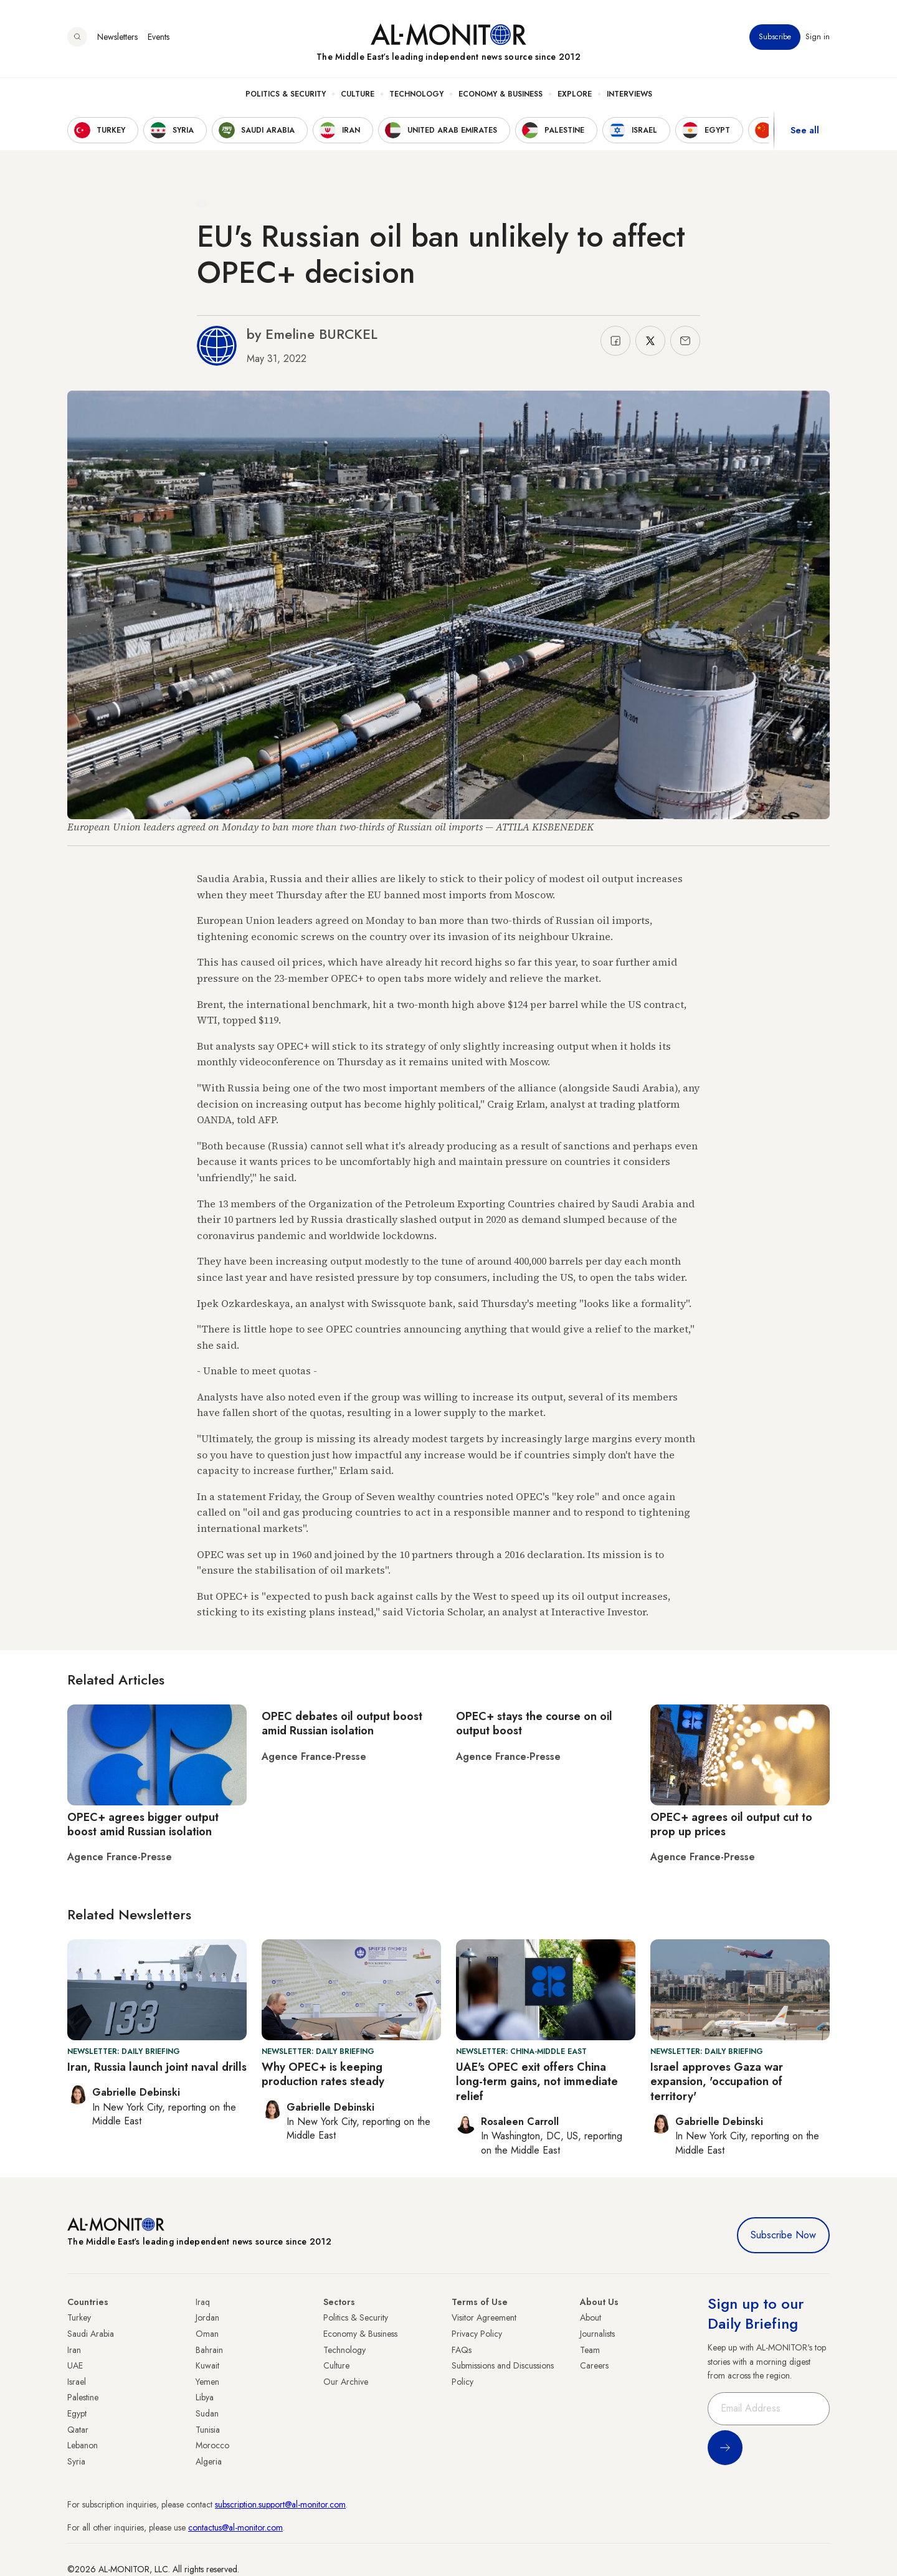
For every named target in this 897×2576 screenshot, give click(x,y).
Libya (205, 2397)
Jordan (207, 2317)
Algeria (209, 2461)
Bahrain (209, 2350)
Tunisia (208, 2429)
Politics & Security (285, 94)
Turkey (79, 2317)
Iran (74, 2350)
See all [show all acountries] (804, 130)
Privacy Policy (477, 2333)
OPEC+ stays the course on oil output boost (534, 1723)
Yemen (207, 2381)
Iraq (203, 2302)
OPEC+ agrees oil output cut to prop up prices (731, 1824)
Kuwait (207, 2365)
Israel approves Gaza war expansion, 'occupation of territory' (716, 2081)
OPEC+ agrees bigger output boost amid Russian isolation (143, 1824)
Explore (575, 94)
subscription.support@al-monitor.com (280, 2504)
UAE (75, 2365)
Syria (76, 2461)
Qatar (77, 2429)
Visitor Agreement (484, 2317)
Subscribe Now (783, 2235)
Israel (76, 2381)
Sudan (207, 2413)
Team (590, 2350)
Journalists (597, 2333)
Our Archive (345, 2381)
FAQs (462, 2350)
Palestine (82, 2397)
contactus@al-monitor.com (235, 2527)
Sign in (817, 36)
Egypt (77, 2413)
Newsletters (117, 37)
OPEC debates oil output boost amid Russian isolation (342, 1723)
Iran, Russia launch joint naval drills (157, 2067)
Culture (357, 94)
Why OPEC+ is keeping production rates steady (323, 2074)
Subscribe (775, 36)
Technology (416, 94)
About (590, 2317)
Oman (207, 2333)
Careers (594, 2365)
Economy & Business (500, 94)
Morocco (212, 2445)
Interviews (629, 94)
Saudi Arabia (90, 2333)
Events (158, 37)
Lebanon (82, 2445)
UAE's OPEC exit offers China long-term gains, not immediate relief (537, 2081)
